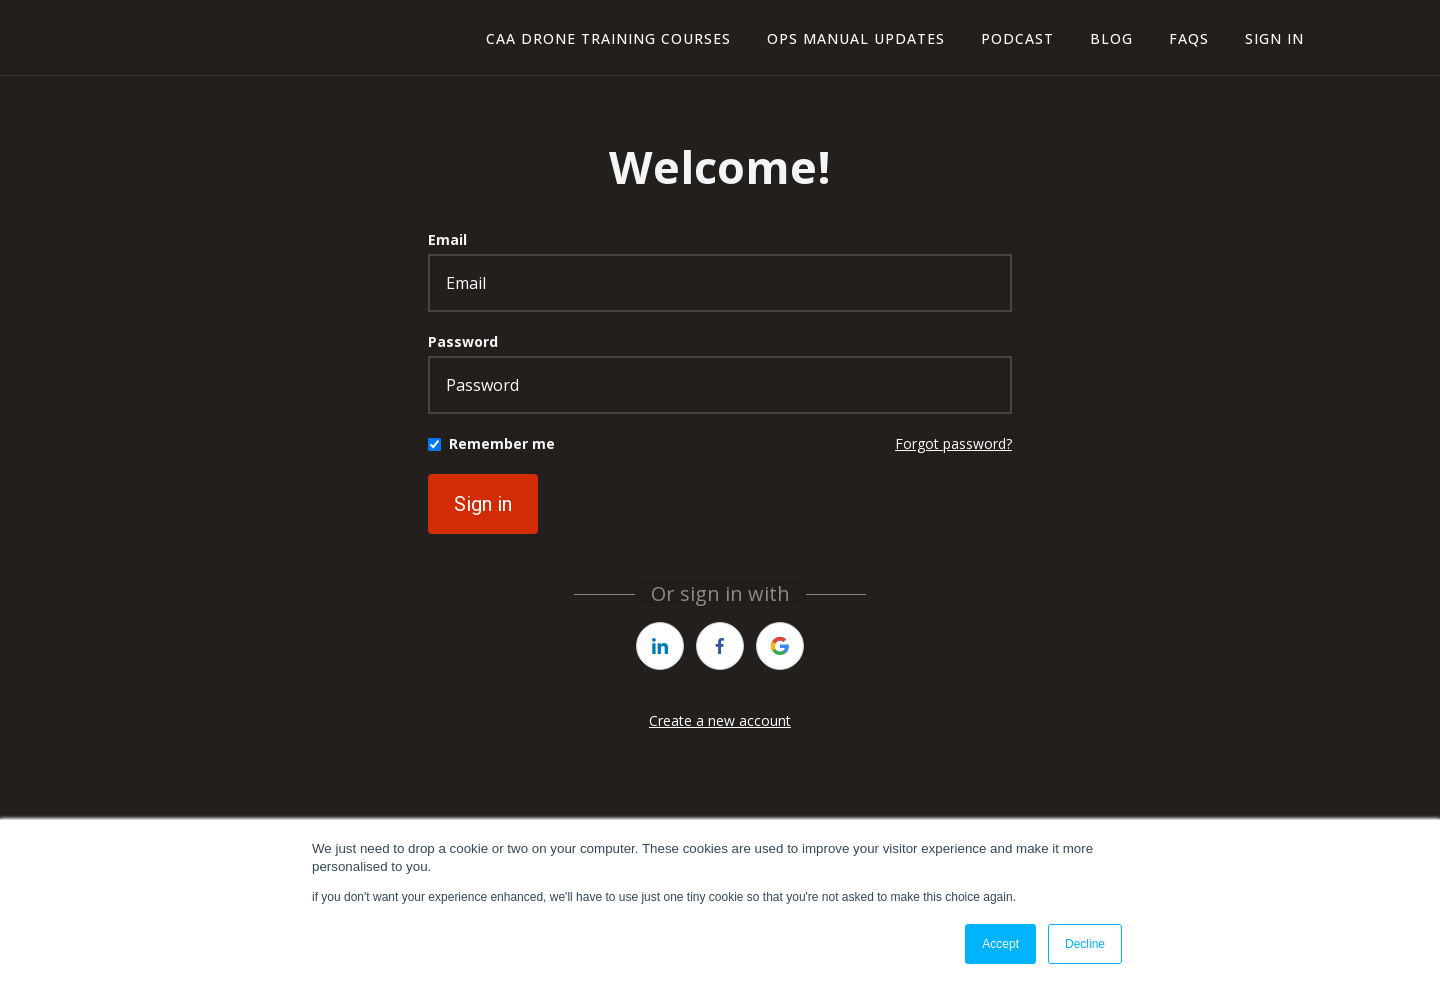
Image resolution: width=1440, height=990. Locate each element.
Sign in (483, 504)
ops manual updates (856, 38)
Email (447, 239)
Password (463, 341)
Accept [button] (1000, 944)
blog (1111, 38)
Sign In (1274, 38)
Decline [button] (1085, 944)
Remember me (502, 443)
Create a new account (720, 720)
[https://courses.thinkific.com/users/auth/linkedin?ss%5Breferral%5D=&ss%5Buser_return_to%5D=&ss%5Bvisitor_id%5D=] (660, 646)
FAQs (1189, 38)
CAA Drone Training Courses (608, 38)
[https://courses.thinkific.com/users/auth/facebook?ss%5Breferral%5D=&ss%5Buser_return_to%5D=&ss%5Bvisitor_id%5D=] (720, 646)
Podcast (1017, 38)
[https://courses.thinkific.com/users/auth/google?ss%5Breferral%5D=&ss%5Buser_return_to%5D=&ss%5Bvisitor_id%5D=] (780, 646)
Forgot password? (953, 443)
